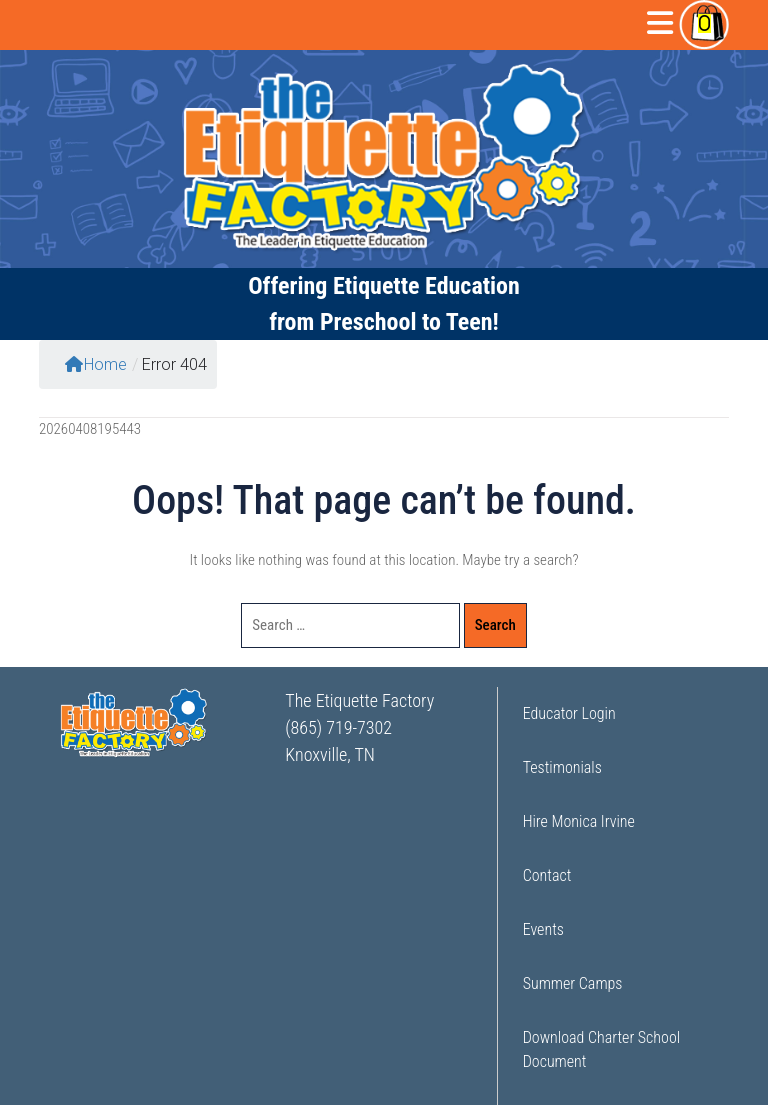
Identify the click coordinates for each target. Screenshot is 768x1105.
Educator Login (569, 713)
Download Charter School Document (601, 1049)
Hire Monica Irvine (579, 821)
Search (495, 625)
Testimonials (562, 767)
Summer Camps (573, 983)
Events (543, 929)
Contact (547, 875)
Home (96, 364)
